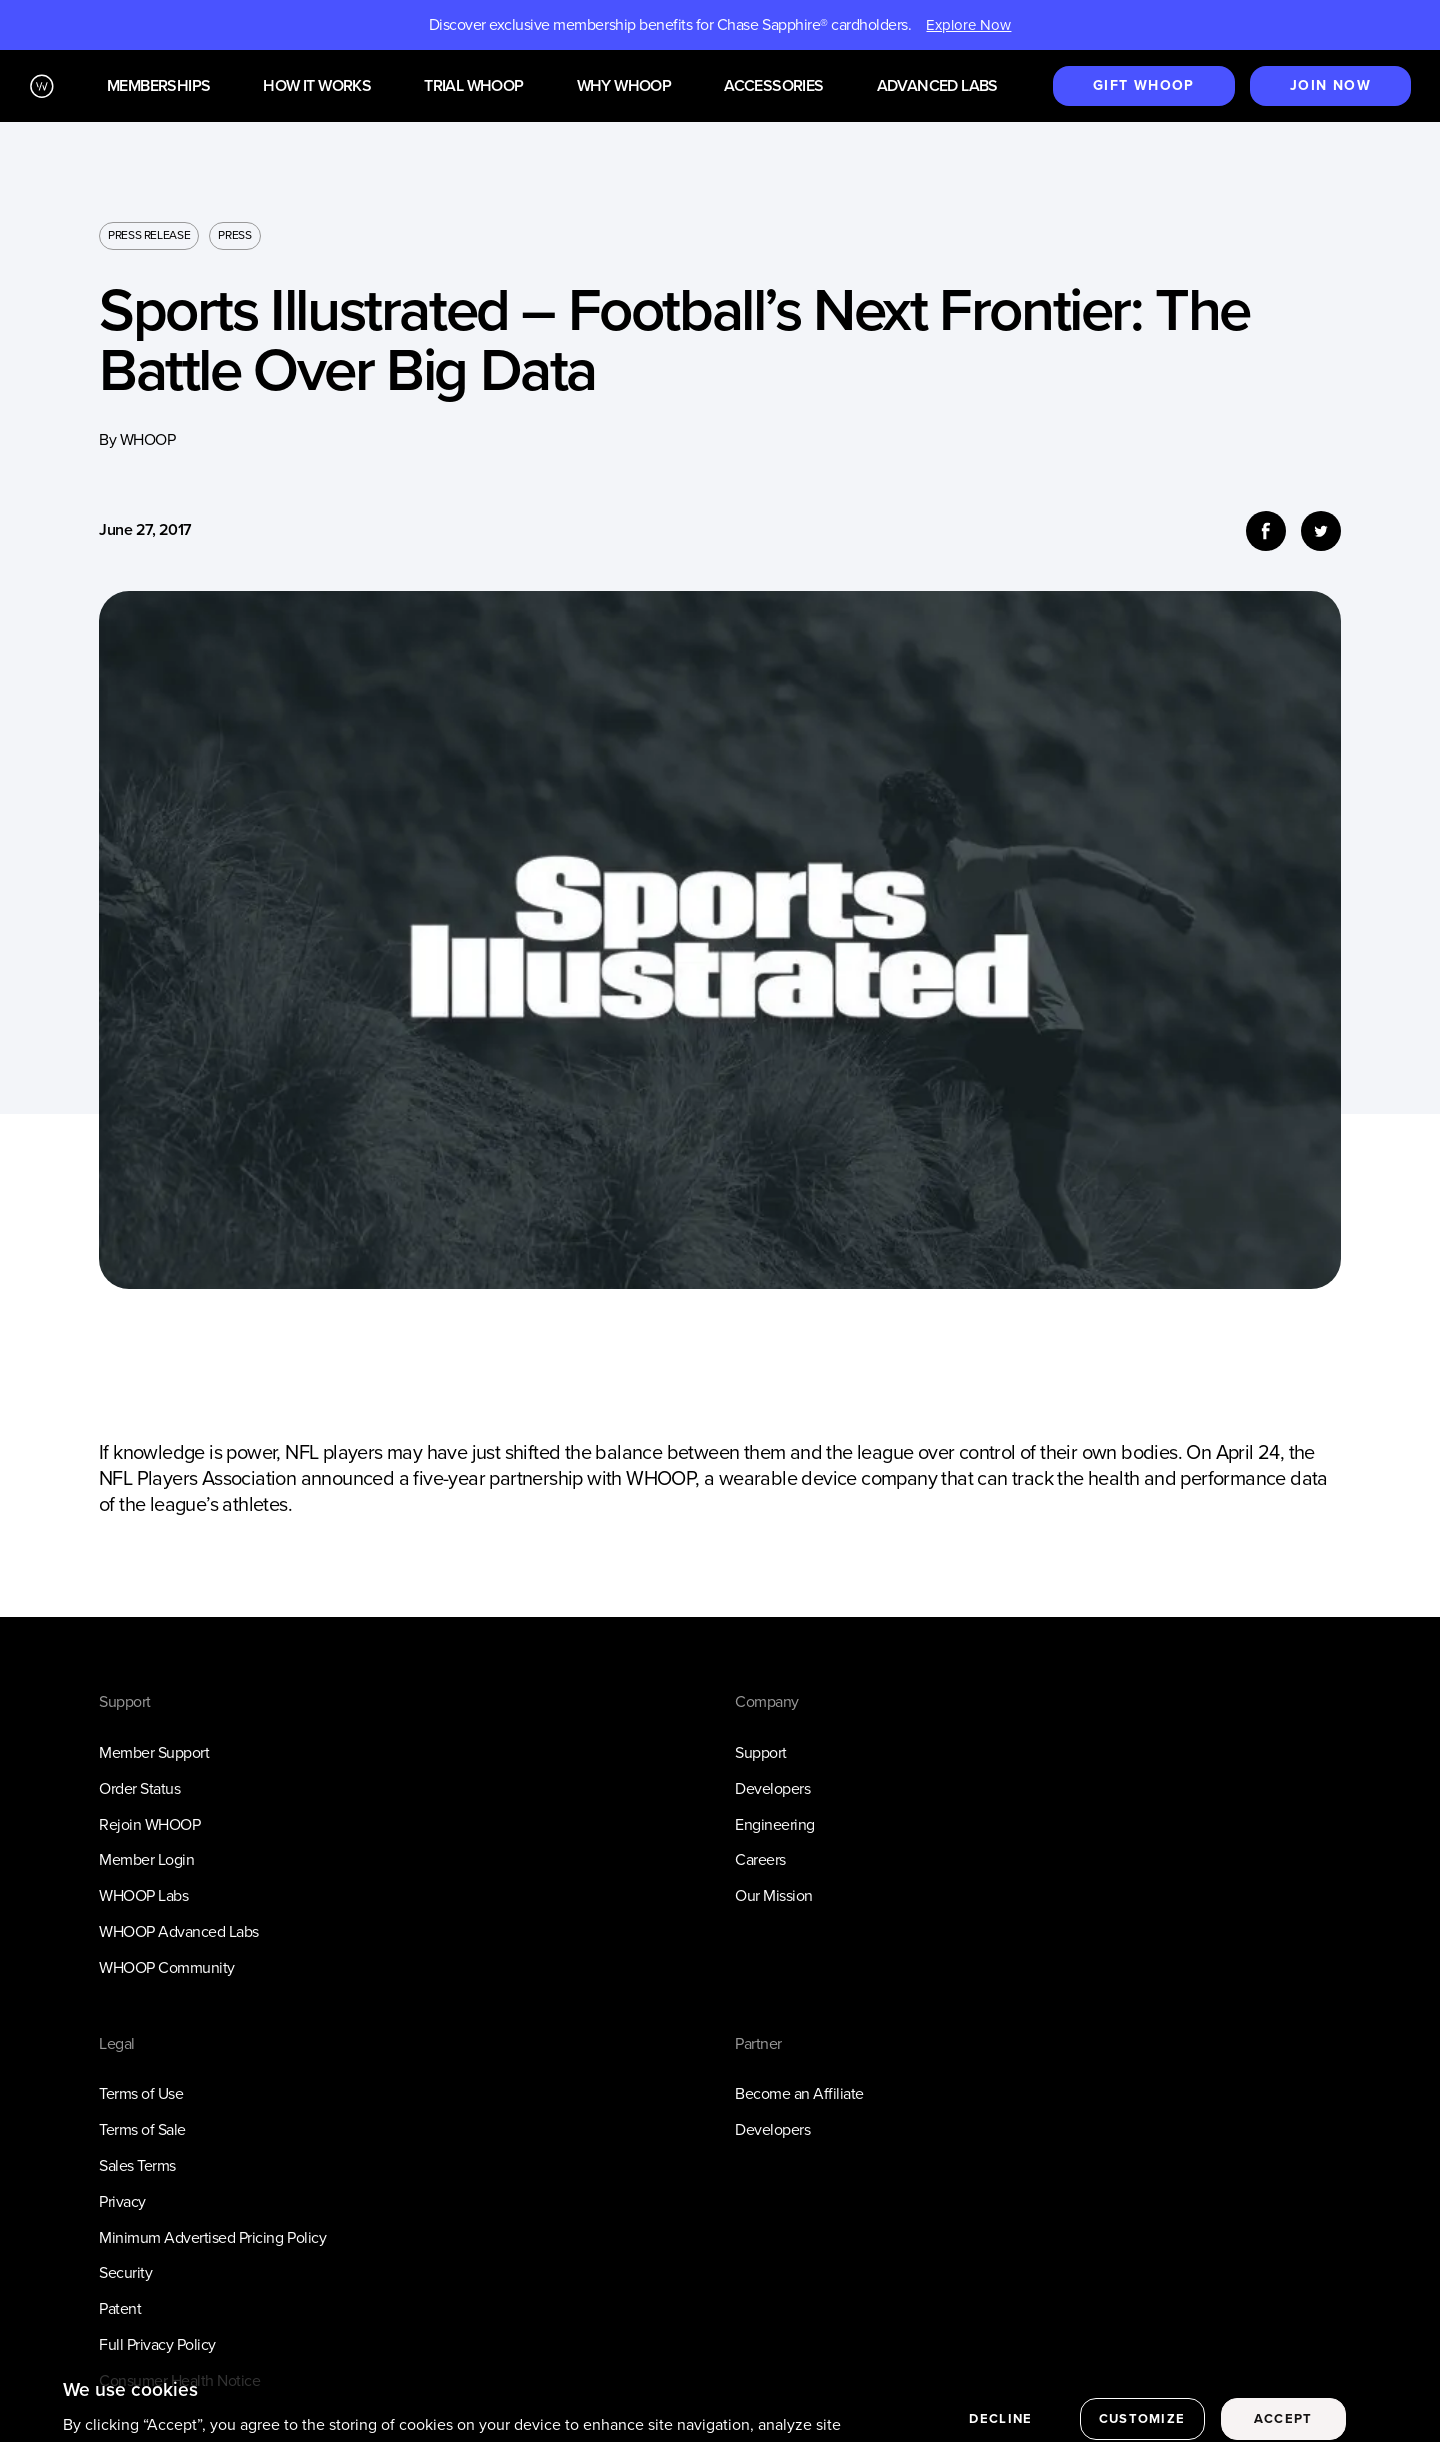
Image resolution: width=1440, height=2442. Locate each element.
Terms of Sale (142, 2129)
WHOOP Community (167, 1967)
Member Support (154, 1752)
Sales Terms (137, 2165)
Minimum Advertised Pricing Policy (212, 2237)
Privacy (122, 2201)
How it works (317, 86)
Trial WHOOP (473, 86)
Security (125, 2272)
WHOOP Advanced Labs (179, 1931)
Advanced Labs (937, 86)
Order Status (139, 1788)
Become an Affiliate (799, 2093)
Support (761, 1752)
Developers (772, 1788)
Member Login (146, 1859)
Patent (120, 2308)
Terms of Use (141, 2093)
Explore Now (968, 25)
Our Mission (774, 1895)
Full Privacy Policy (157, 2344)
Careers (760, 1859)
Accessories (773, 86)
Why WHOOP (624, 86)
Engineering (775, 1824)
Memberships (158, 86)
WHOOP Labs (143, 1895)
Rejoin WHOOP (149, 1824)
